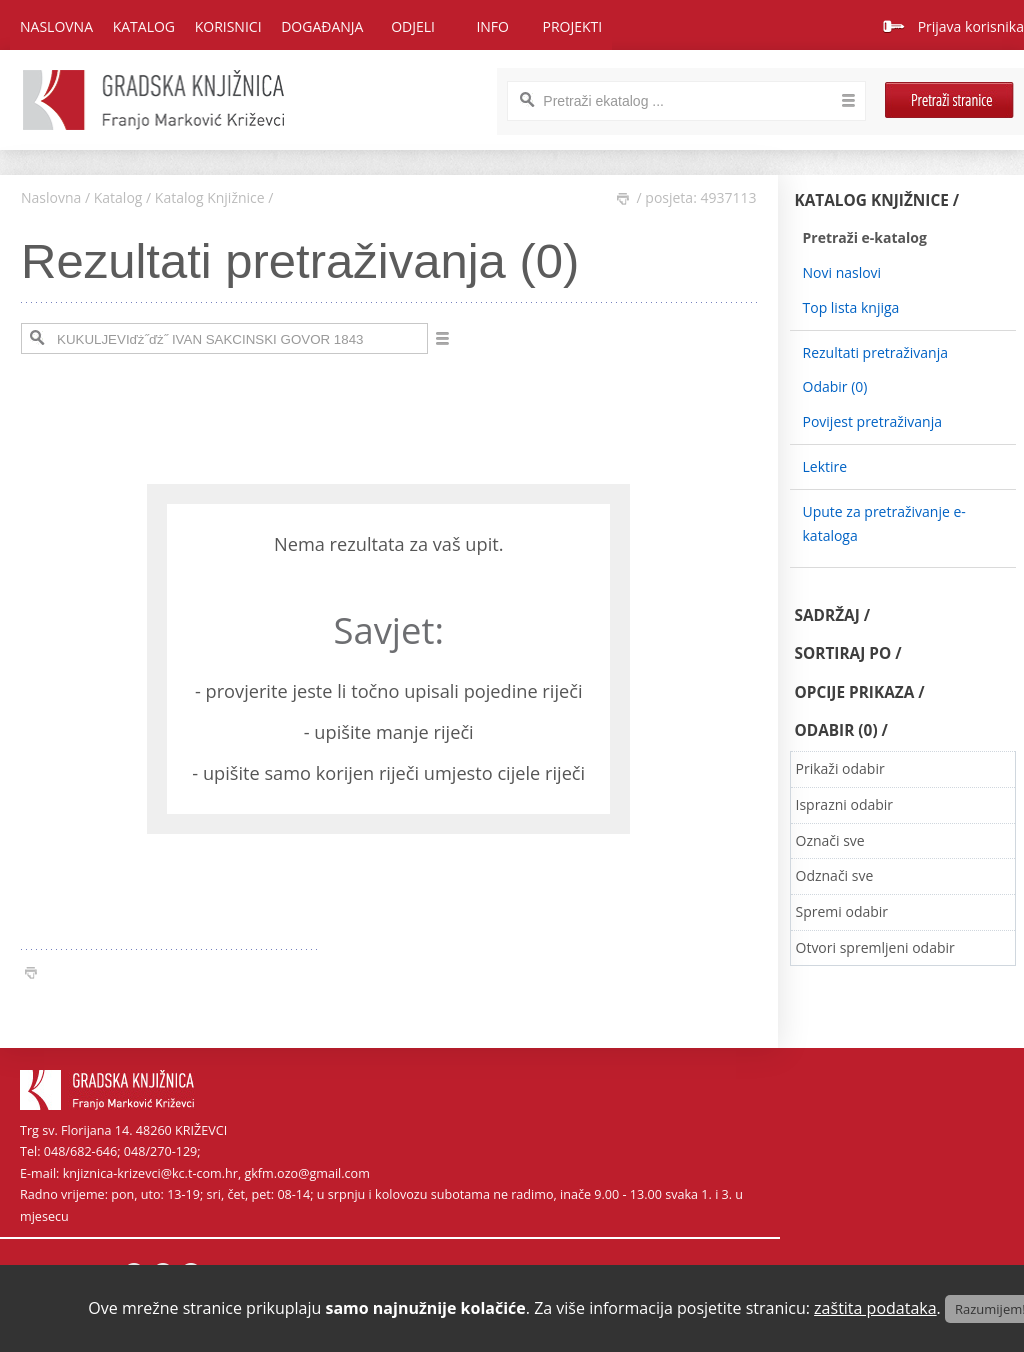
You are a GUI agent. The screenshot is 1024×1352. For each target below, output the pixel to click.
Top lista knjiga (851, 307)
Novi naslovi (842, 272)
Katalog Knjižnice (210, 197)
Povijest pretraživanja (872, 421)
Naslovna (56, 26)
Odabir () (835, 386)
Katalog (118, 197)
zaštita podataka (875, 1308)
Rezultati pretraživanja (876, 352)
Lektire (825, 466)
